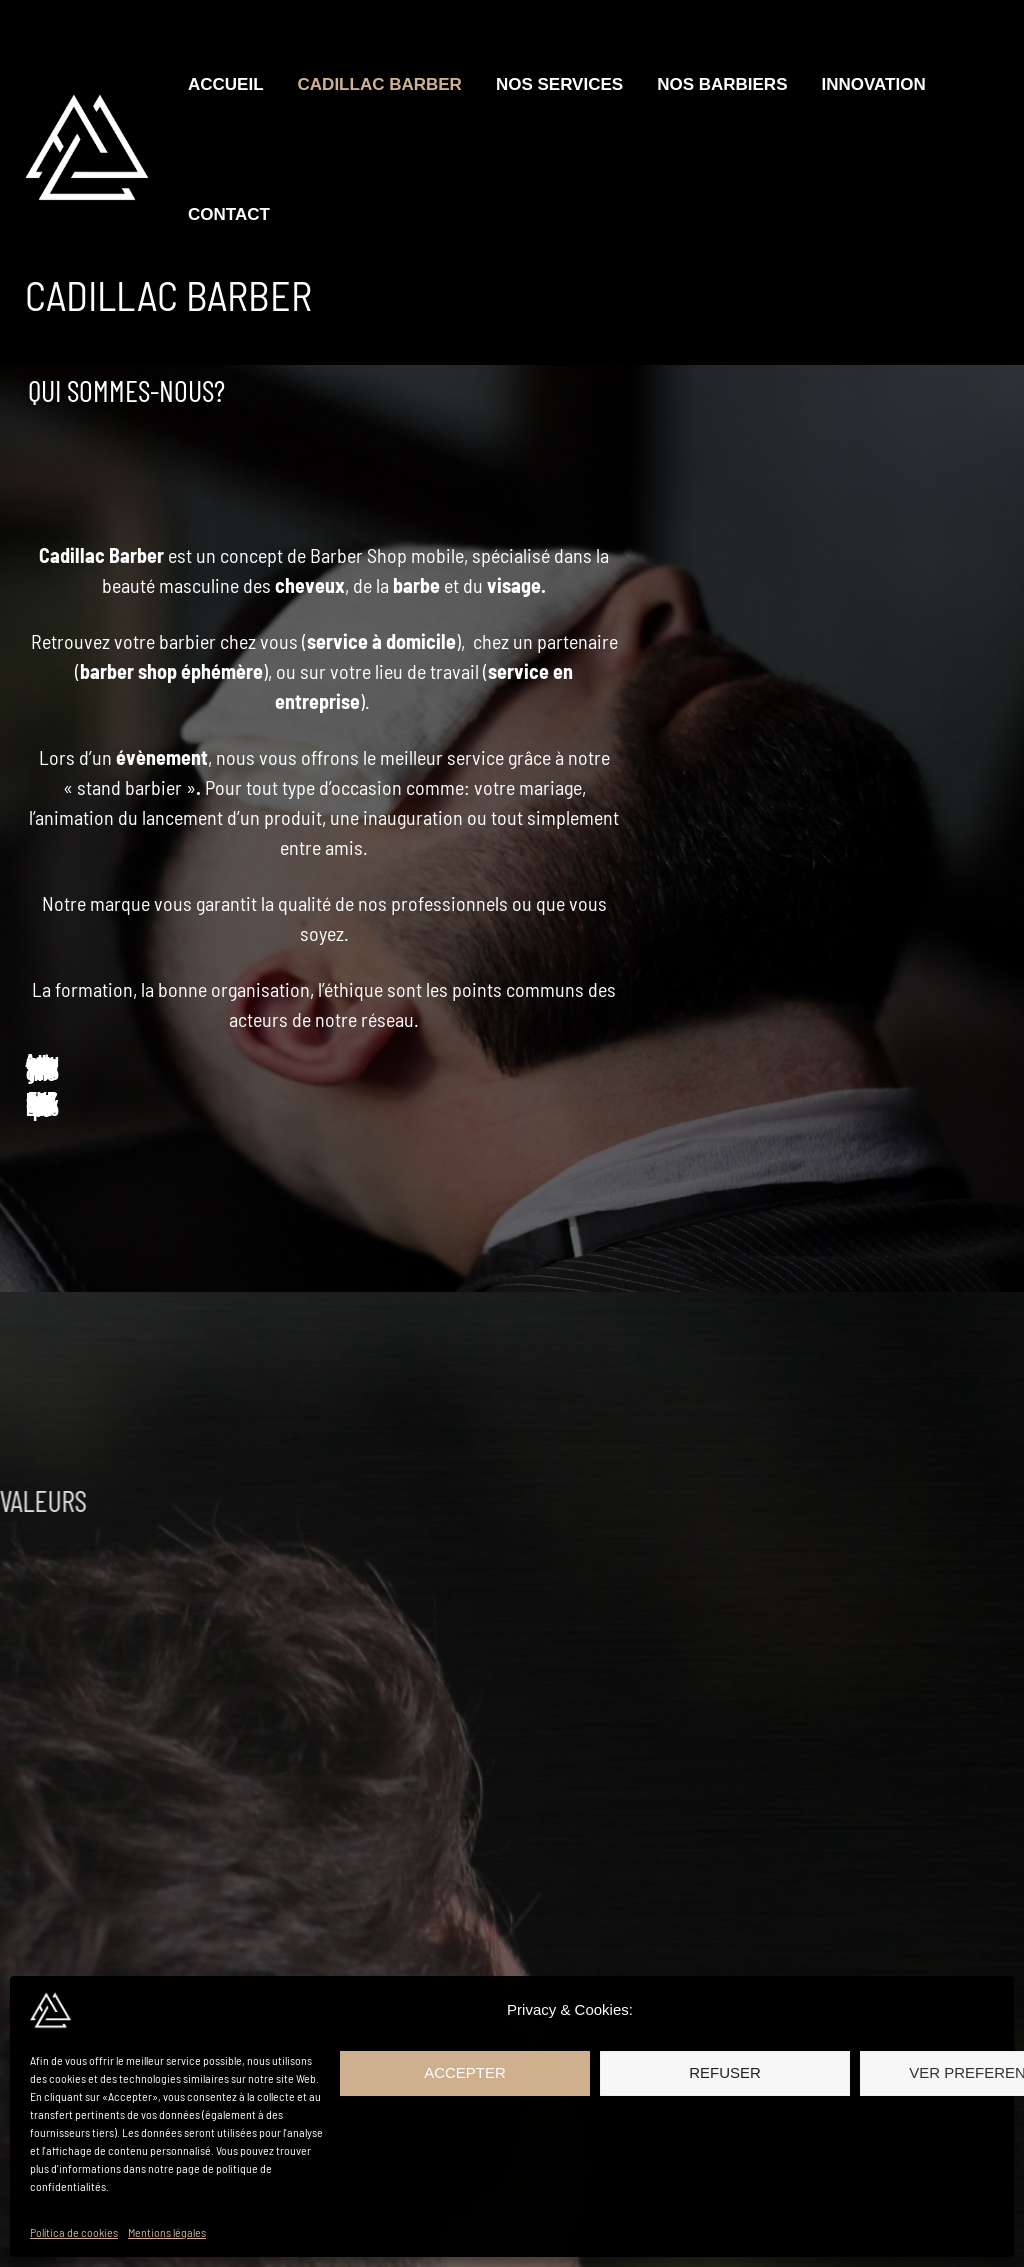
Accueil (226, 84)
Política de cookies (74, 2232)
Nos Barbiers (722, 84)
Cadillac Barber (380, 84)
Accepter (465, 2072)
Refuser (725, 2072)
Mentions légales (167, 2232)
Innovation (873, 84)
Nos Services (559, 84)
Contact (229, 214)
